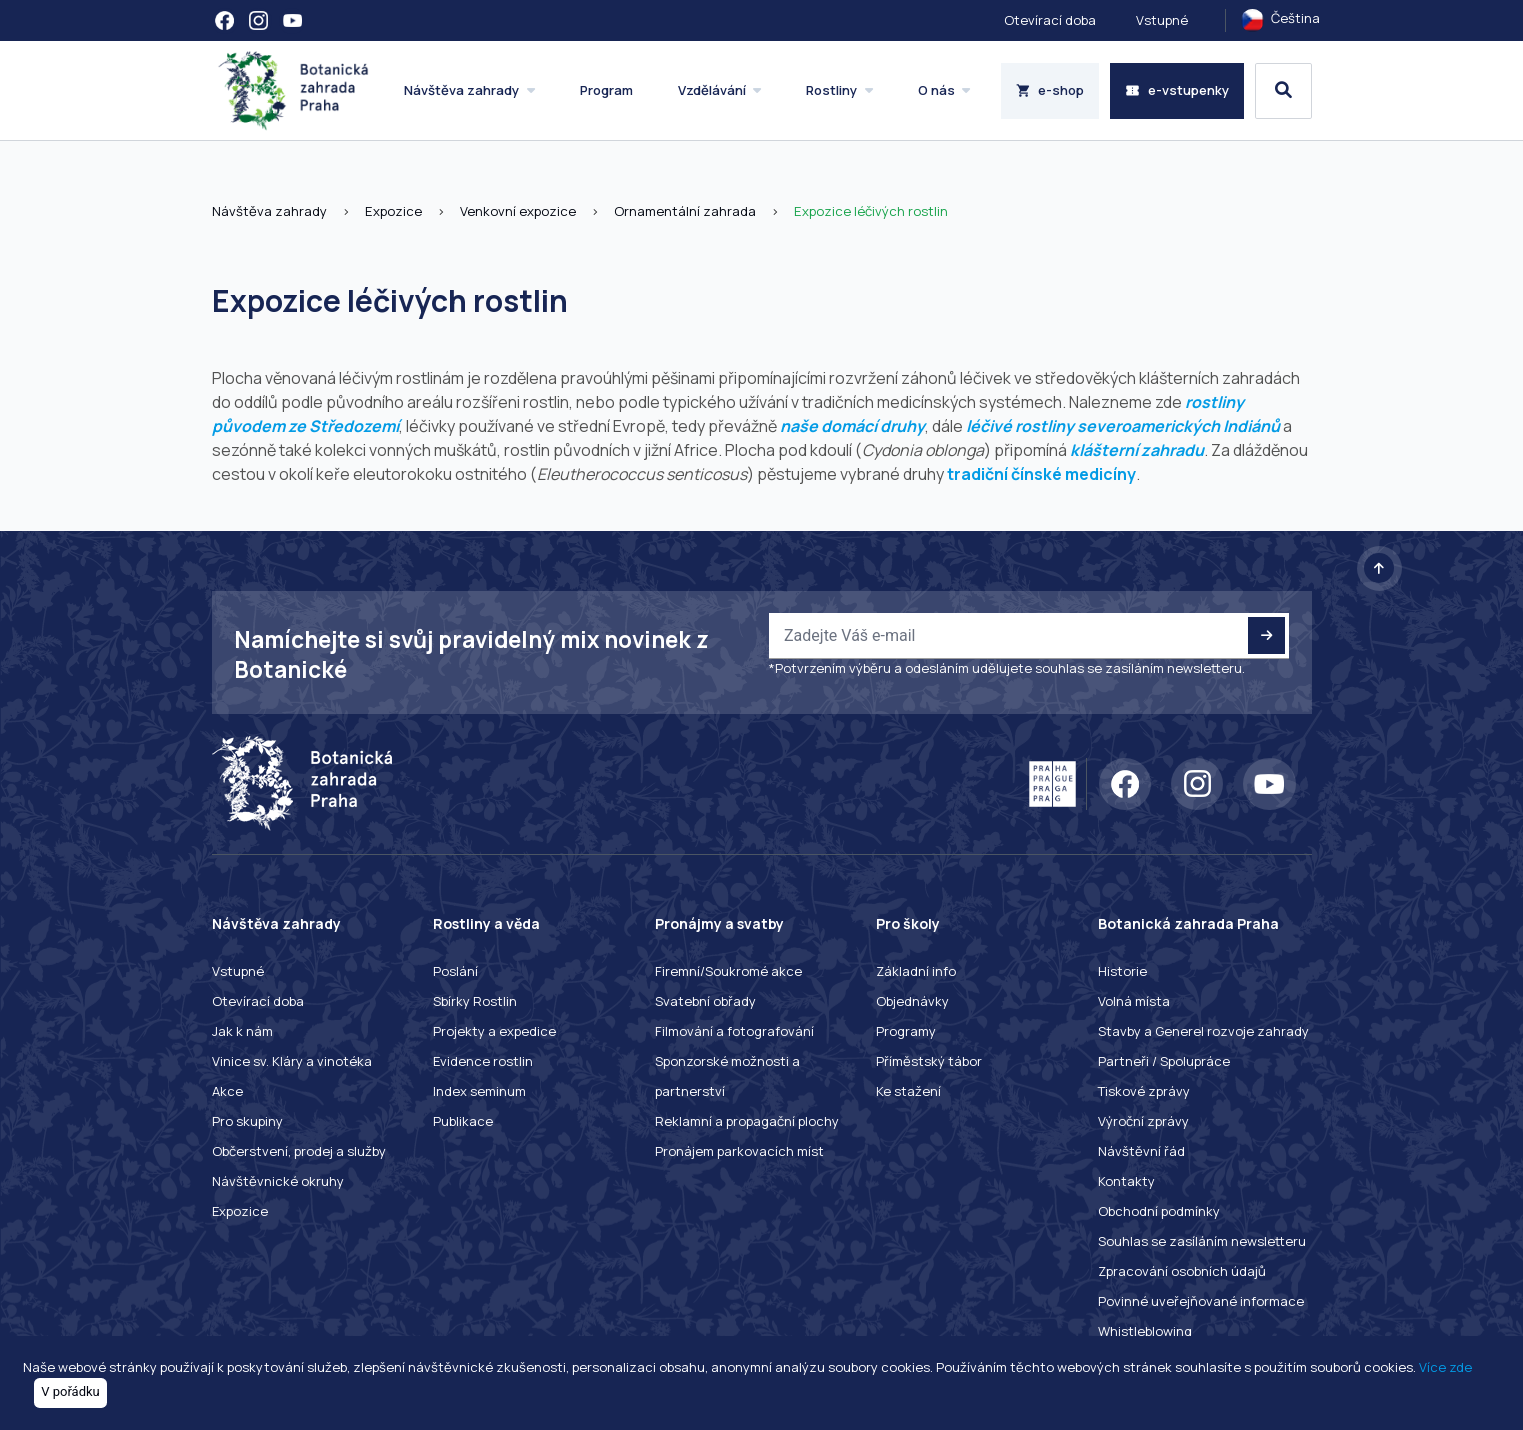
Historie (1122, 971)
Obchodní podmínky (1159, 1211)
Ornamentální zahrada (685, 211)
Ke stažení (908, 1091)
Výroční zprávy (1143, 1121)
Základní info (916, 971)
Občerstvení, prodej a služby (299, 1151)
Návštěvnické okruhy (278, 1181)
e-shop (1050, 90)
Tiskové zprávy (1144, 1091)
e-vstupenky (1177, 90)
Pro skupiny (247, 1121)
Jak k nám (242, 1031)
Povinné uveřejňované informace (1201, 1301)
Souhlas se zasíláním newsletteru (1202, 1241)
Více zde (1445, 1367)
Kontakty (1126, 1181)
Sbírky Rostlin (475, 1001)
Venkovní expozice (518, 211)
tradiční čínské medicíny (1041, 474)
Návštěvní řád (1141, 1151)
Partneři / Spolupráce (1164, 1061)
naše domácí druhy (852, 426)
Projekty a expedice (494, 1031)
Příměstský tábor (929, 1061)
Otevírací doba (1050, 20)
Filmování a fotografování (734, 1031)
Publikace (463, 1121)
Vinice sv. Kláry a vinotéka (292, 1061)
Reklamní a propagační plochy (747, 1121)
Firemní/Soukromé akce (728, 971)
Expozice (393, 211)
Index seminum (479, 1091)
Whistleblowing (1145, 1331)
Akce (227, 1091)
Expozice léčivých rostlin (871, 211)
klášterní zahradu (1137, 450)
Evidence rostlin (483, 1061)
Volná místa (1134, 1001)
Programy (906, 1031)
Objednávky (912, 1001)
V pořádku (70, 1391)
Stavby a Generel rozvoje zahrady (1203, 1031)
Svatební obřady (705, 1001)
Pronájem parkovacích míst (739, 1151)
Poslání (455, 971)
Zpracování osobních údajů (1182, 1271)
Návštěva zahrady (269, 211)
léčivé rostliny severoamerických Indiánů (1123, 426)
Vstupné (1162, 20)
